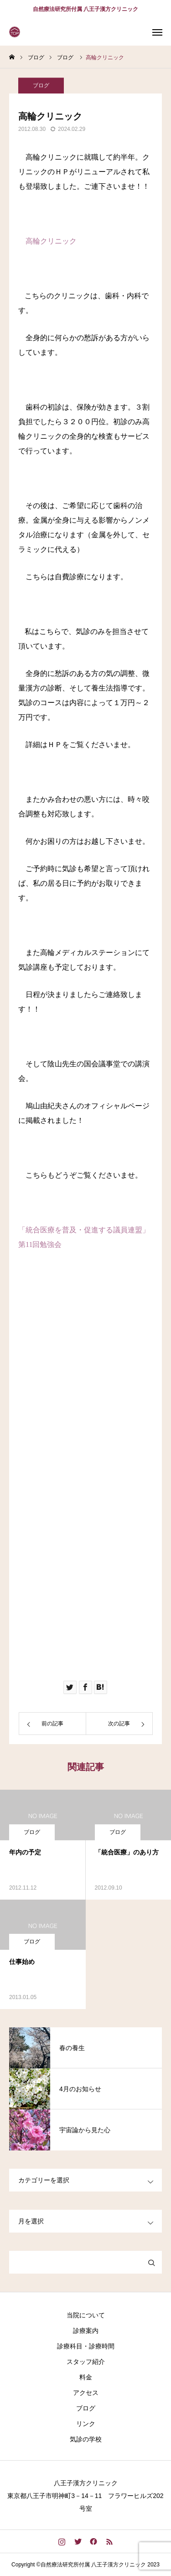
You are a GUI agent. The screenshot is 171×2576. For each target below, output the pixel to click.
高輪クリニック (51, 241)
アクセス (85, 2392)
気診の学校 (86, 2439)
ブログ (41, 91)
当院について (86, 2315)
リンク (85, 2423)
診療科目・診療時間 (85, 2346)
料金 (85, 2377)
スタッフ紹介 (86, 2361)
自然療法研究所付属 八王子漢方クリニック (85, 9)
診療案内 (85, 2330)
